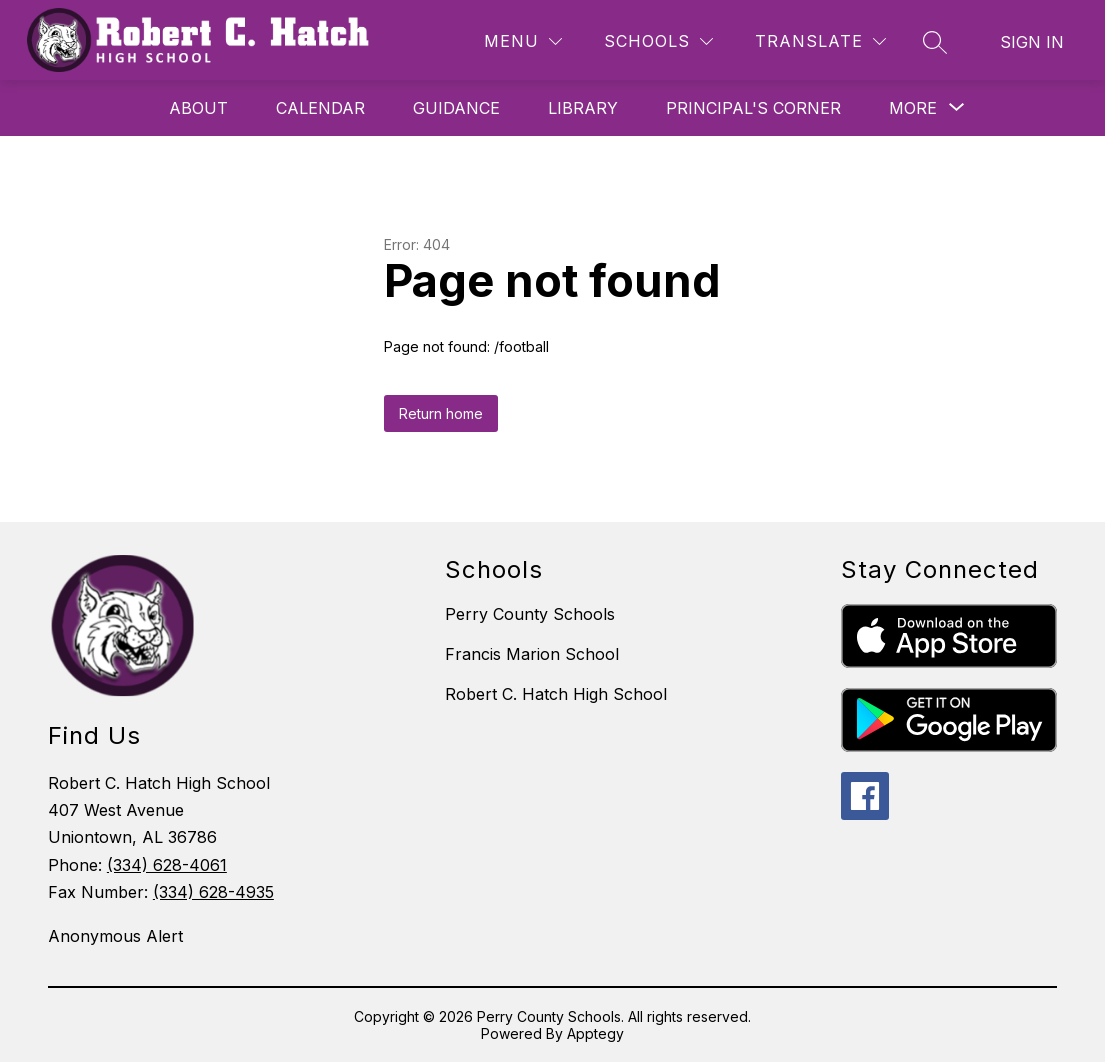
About (198, 108)
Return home (441, 413)
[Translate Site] (820, 41)
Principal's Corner (753, 108)
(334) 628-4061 (167, 865)
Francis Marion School (532, 654)
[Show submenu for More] (913, 108)
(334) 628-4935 (213, 892)
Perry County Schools (530, 614)
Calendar (320, 108)
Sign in (1032, 42)
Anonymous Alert (115, 936)
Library (583, 108)
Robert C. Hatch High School (556, 694)
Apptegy (595, 1033)
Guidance (456, 108)
